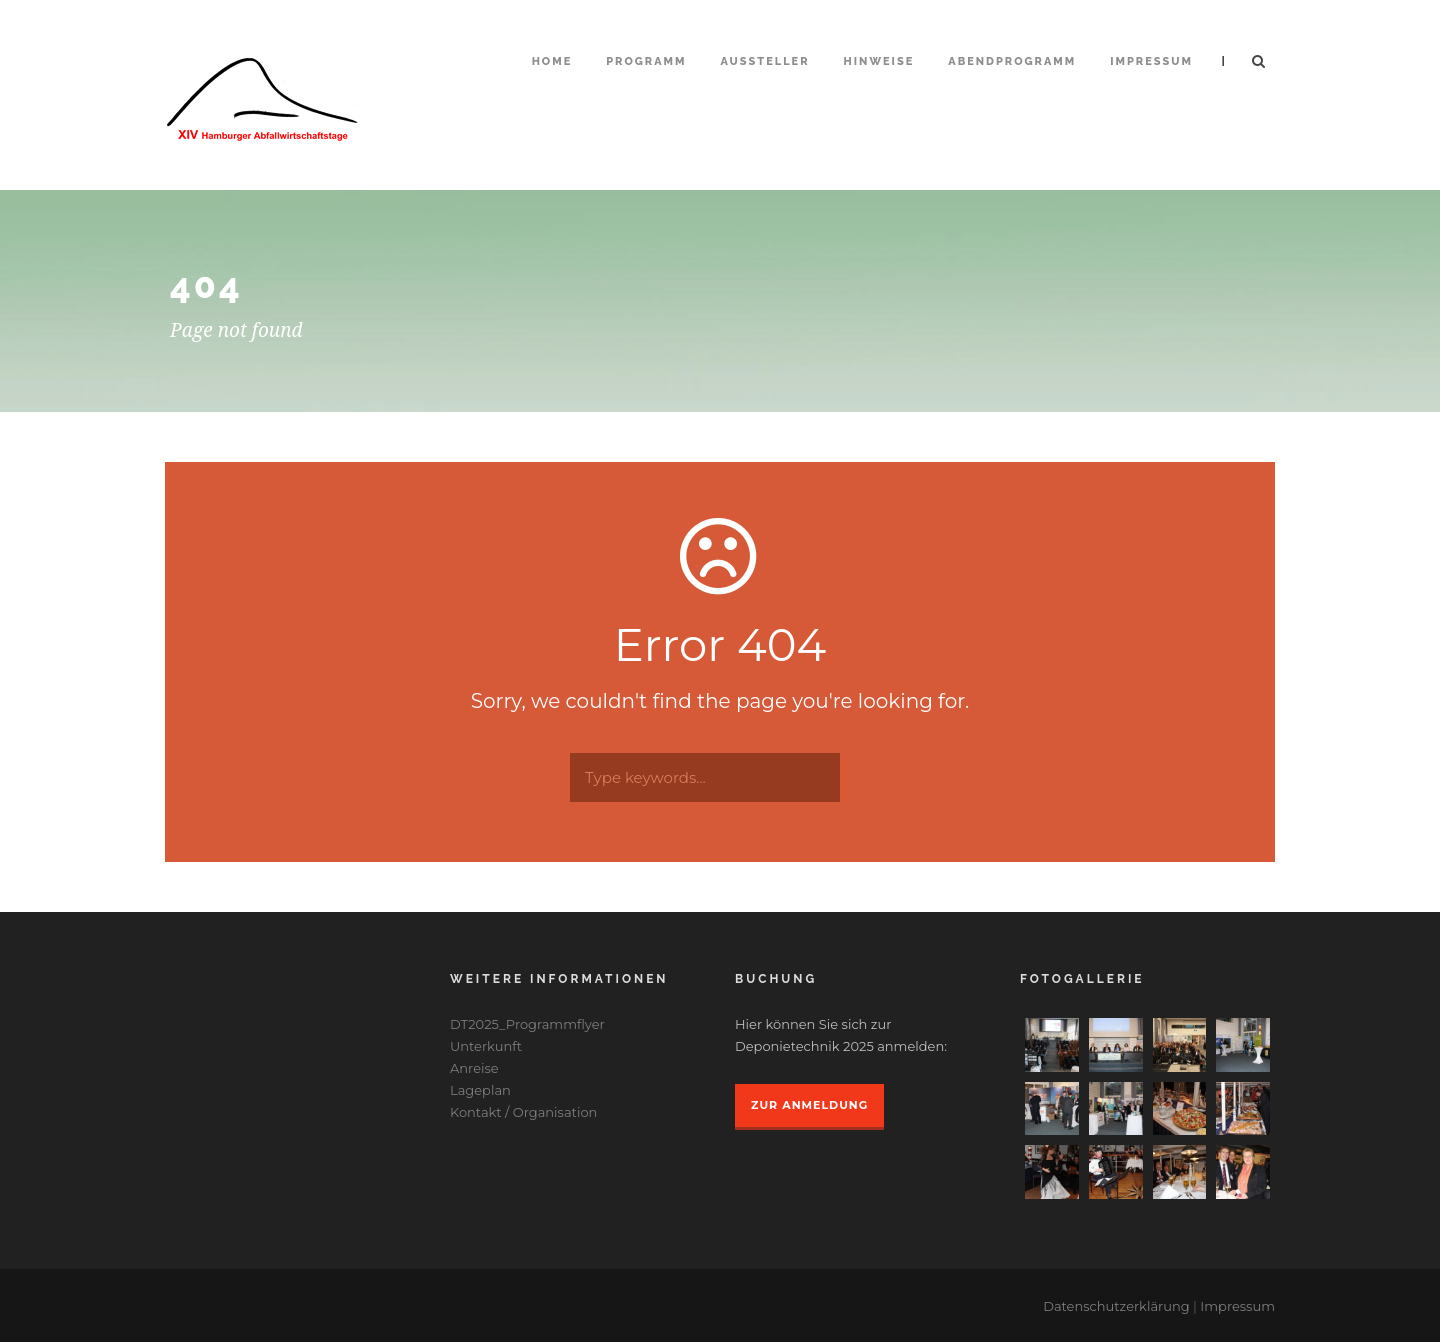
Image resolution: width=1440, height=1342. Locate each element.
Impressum (1151, 61)
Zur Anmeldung (809, 1105)
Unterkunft (486, 1046)
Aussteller (765, 61)
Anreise (474, 1068)
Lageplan (480, 1090)
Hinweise (879, 61)
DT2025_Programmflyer (527, 1024)
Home (552, 61)
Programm (646, 61)
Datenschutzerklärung (1116, 1306)
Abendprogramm (1012, 61)
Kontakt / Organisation (523, 1112)
